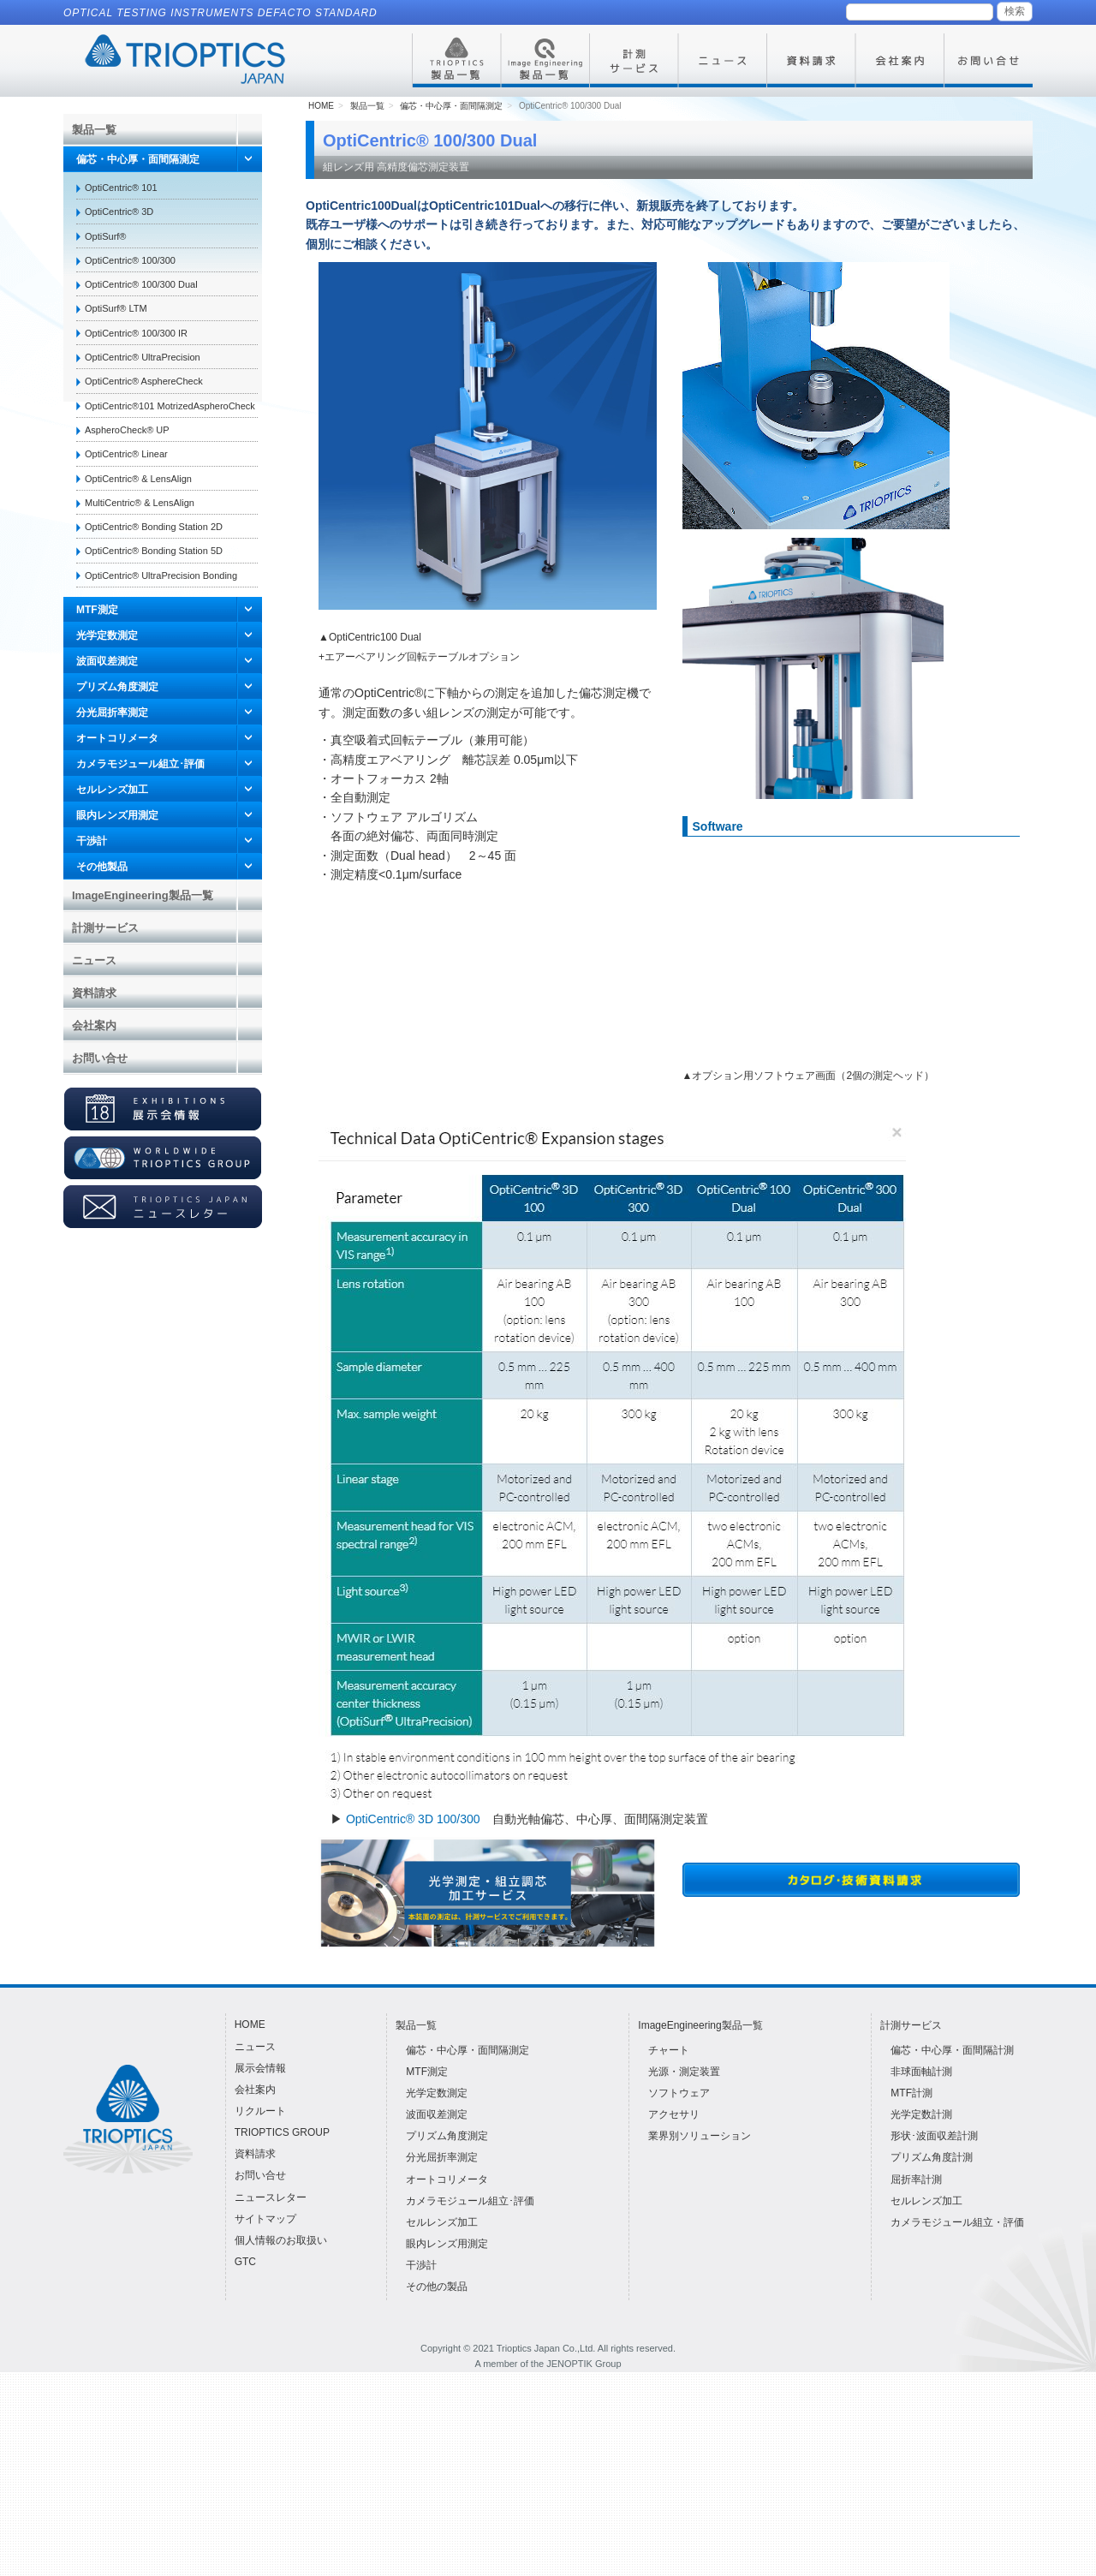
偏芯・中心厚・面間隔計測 (952, 2254)
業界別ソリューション (699, 2340)
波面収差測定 (107, 661)
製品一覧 (94, 129)
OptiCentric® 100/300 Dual (141, 284)
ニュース (94, 960)
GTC (245, 2466)
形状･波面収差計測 (934, 2340)
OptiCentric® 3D (119, 211)
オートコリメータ (117, 738)
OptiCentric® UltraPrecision (142, 357)
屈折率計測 (916, 2383)
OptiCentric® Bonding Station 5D (154, 551)
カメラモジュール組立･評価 (140, 764)
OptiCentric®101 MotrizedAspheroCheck (170, 406)
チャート (668, 2254)
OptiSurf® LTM (116, 308)
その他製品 (102, 867)
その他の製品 (437, 2491)
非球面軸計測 (921, 2275)
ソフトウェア (679, 2297)
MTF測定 (97, 610)
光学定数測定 (107, 635)
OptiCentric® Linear (126, 454)
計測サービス (105, 927)
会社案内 (94, 1025)
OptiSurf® (105, 236)
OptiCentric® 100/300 (130, 260)
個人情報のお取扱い (281, 2444)
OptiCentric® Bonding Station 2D (154, 527)
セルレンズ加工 (112, 790)
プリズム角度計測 (931, 2362)
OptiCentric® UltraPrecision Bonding (161, 575)
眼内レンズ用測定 (117, 815)
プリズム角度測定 (117, 687)
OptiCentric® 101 (121, 187)
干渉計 (91, 841)
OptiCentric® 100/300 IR (136, 333)
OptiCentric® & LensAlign (138, 479)
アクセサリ (674, 2318)
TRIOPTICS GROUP (282, 2337)
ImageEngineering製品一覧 (142, 895)
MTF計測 (911, 2297)
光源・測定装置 (684, 2275)
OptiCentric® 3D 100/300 (413, 2023)
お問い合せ (100, 1058)
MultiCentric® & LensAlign (139, 503)
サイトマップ (265, 2423)
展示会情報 (260, 2272)
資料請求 (94, 993)
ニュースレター (271, 2401)
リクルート (260, 2315)
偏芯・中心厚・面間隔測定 (138, 159)
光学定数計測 (921, 2318)
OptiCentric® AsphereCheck (144, 381)
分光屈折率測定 (112, 713)
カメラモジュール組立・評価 (957, 2426)
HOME (321, 310)
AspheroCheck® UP (127, 430)
